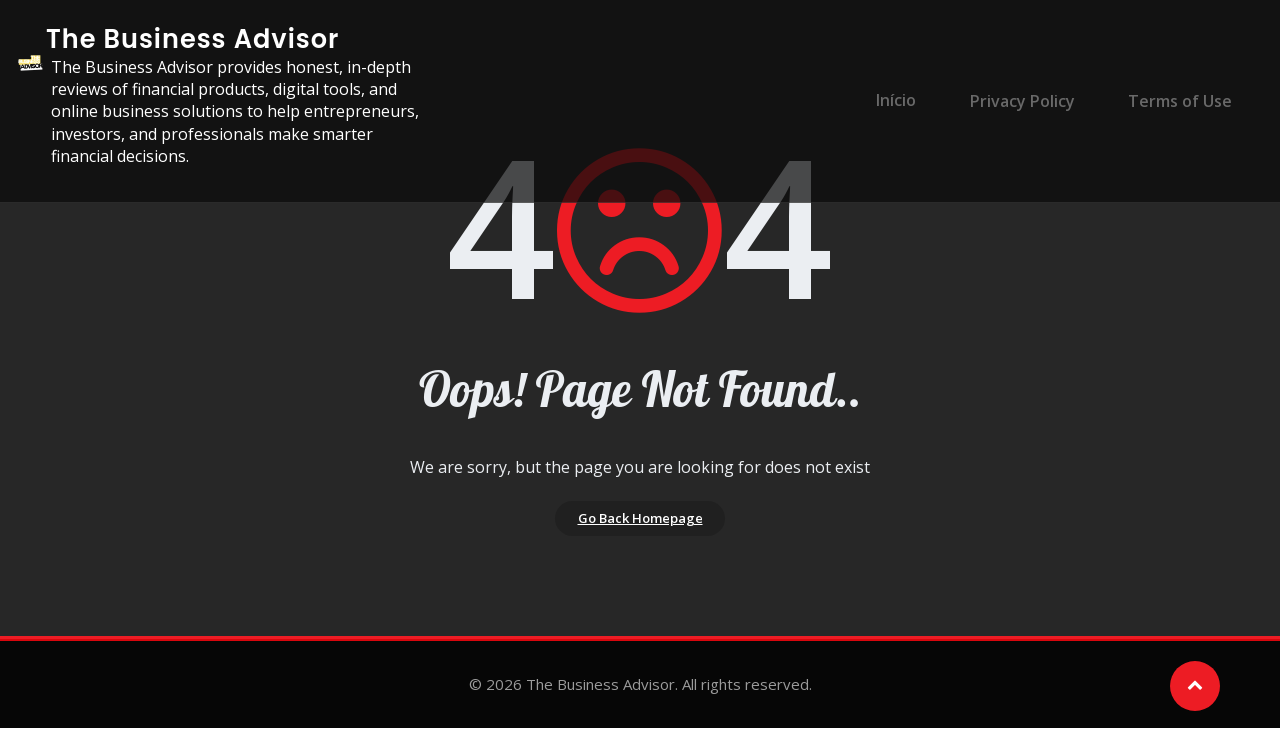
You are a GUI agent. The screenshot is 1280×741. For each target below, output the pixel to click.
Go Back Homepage (640, 525)
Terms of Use (1178, 101)
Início (913, 101)
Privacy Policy (1029, 101)
